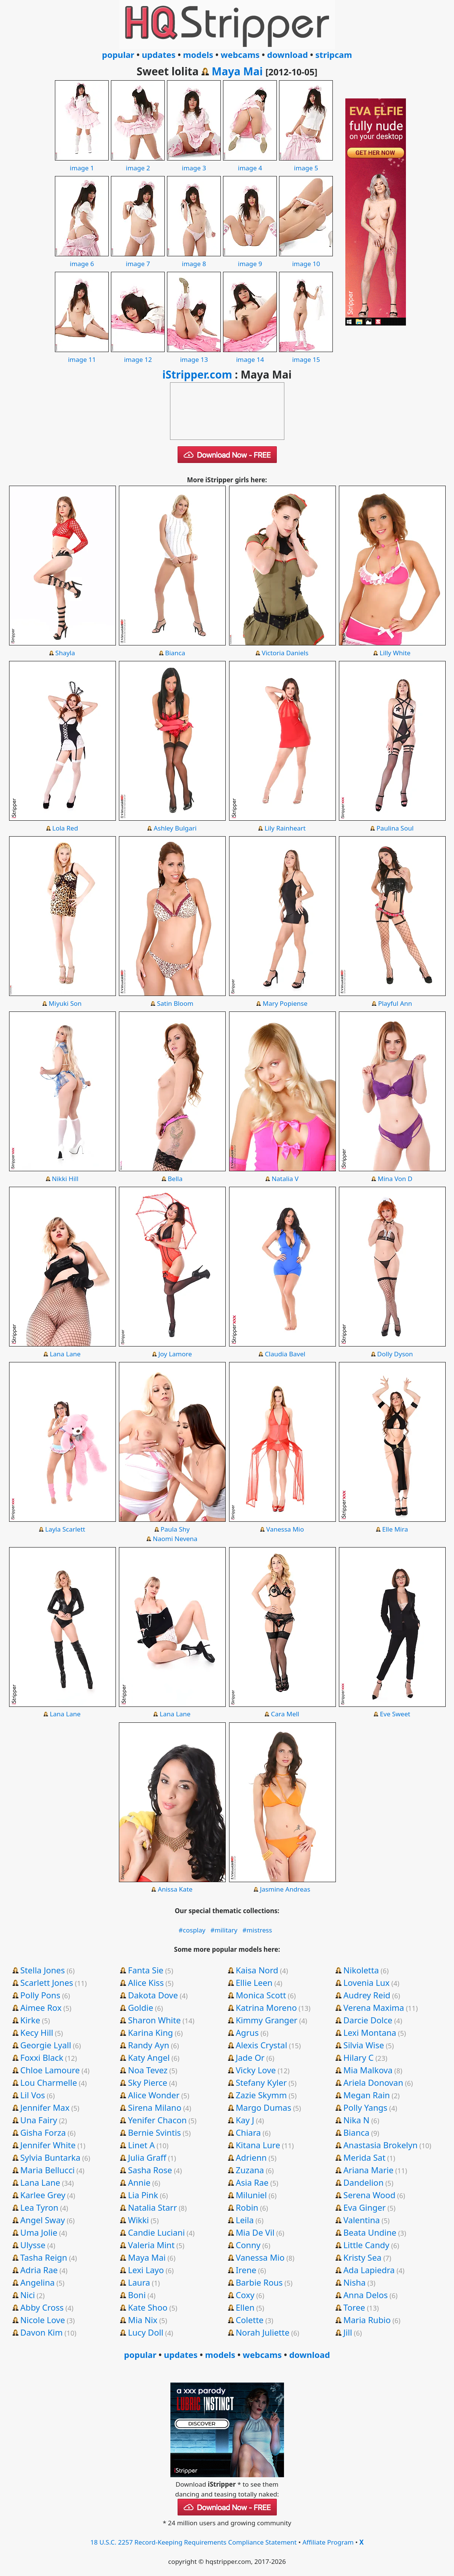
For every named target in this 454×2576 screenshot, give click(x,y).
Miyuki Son (65, 1003)
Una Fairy (38, 2120)
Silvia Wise (363, 2045)
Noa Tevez (147, 2070)
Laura (139, 2282)
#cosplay (192, 1930)
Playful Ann (395, 1003)
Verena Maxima (373, 2007)
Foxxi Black (42, 2057)
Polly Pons (40, 1995)
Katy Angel (149, 2057)
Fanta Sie (146, 1970)
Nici (27, 2294)
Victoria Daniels (285, 652)
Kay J (245, 2120)
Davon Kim (41, 2332)
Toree (354, 2307)
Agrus (247, 2032)
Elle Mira (395, 1529)
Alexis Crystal (261, 2045)
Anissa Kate (175, 1889)
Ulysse (32, 2244)
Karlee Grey (43, 2194)
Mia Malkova (368, 2070)
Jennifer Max (45, 2107)
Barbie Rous (259, 2282)
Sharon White (154, 2020)
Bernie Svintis (154, 2132)
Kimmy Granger (266, 2020)
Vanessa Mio (285, 1529)
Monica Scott (261, 1995)
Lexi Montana (369, 2032)
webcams (240, 54)
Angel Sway (42, 2219)
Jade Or (250, 2057)
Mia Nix (143, 2319)
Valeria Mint (151, 2244)
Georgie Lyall (45, 2045)
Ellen (245, 2307)
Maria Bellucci (47, 2169)
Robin (247, 2207)
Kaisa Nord (257, 1970)
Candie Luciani (156, 2232)
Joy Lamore (175, 1354)
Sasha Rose (150, 2169)
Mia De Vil (255, 2232)
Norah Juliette (262, 2332)
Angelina (37, 2282)
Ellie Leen (254, 1982)
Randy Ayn (148, 2045)
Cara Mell (285, 1714)
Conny (248, 2244)
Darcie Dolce (367, 2020)
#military (224, 1930)
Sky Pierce (147, 2082)
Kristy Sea (362, 2257)
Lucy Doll (145, 2332)
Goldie (140, 2007)
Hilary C (358, 2057)
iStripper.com (197, 374)
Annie (139, 2182)
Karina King (150, 2032)
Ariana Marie (368, 2169)
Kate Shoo (147, 2307)
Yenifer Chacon (157, 2120)
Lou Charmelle (48, 2082)
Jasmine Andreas (285, 1889)
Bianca (175, 652)
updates (158, 54)
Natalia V (284, 1178)
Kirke (30, 2020)
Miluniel (251, 2194)
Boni (137, 2294)
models (198, 54)
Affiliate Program (328, 2542)
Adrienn (251, 2157)
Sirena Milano (154, 2107)
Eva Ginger (364, 2207)
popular (118, 54)
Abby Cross (42, 2307)
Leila (245, 2219)
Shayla (65, 652)
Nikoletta (361, 1970)
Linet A (141, 2145)
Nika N (356, 2120)
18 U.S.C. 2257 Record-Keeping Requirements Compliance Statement (193, 2542)
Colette (250, 2319)
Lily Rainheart (285, 828)
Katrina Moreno (266, 2007)
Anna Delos (365, 2294)
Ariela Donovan (373, 2082)
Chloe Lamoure (50, 2070)
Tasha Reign (43, 2257)
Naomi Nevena (175, 1538)
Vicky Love (256, 2070)
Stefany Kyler (261, 2082)
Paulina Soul (394, 828)
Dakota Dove (153, 1995)
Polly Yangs (365, 2107)
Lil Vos (32, 2095)
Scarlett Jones (46, 1982)
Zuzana (250, 2169)
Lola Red (65, 828)
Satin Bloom (175, 1003)
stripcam (333, 54)
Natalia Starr (152, 2207)
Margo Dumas (263, 2107)
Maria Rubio (367, 2319)
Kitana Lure (258, 2145)
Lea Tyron (39, 2207)
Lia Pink (143, 2194)
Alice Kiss (146, 1982)
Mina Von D (395, 1178)
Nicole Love (42, 2319)
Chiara (248, 2132)
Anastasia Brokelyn (380, 2145)
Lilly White (395, 652)
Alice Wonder (153, 2095)
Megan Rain (366, 2095)
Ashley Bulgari (175, 828)
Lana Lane (65, 1354)
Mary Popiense (285, 1003)
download (287, 54)
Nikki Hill (65, 1178)
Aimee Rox (41, 2007)
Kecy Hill (36, 2032)
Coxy (245, 2294)
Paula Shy (175, 1529)
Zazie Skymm (261, 2095)
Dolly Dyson (395, 1354)
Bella (175, 1178)
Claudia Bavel (285, 1354)
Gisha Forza (43, 2132)
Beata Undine (369, 2232)
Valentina (361, 2219)
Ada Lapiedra (369, 2269)
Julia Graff (147, 2157)
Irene (246, 2269)
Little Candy (366, 2244)
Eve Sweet (395, 1714)
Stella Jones (42, 1970)
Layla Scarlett (65, 1529)
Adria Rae (39, 2269)
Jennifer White (48, 2145)
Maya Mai (237, 71)
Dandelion (363, 2182)
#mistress (257, 1930)
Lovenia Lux (366, 1982)
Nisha (354, 2282)
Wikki (138, 2219)
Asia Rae (252, 2182)
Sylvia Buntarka (50, 2157)
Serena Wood (369, 2194)
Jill (347, 2332)
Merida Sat (364, 2157)
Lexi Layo (146, 2269)
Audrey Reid (366, 1995)
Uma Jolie (39, 2232)
